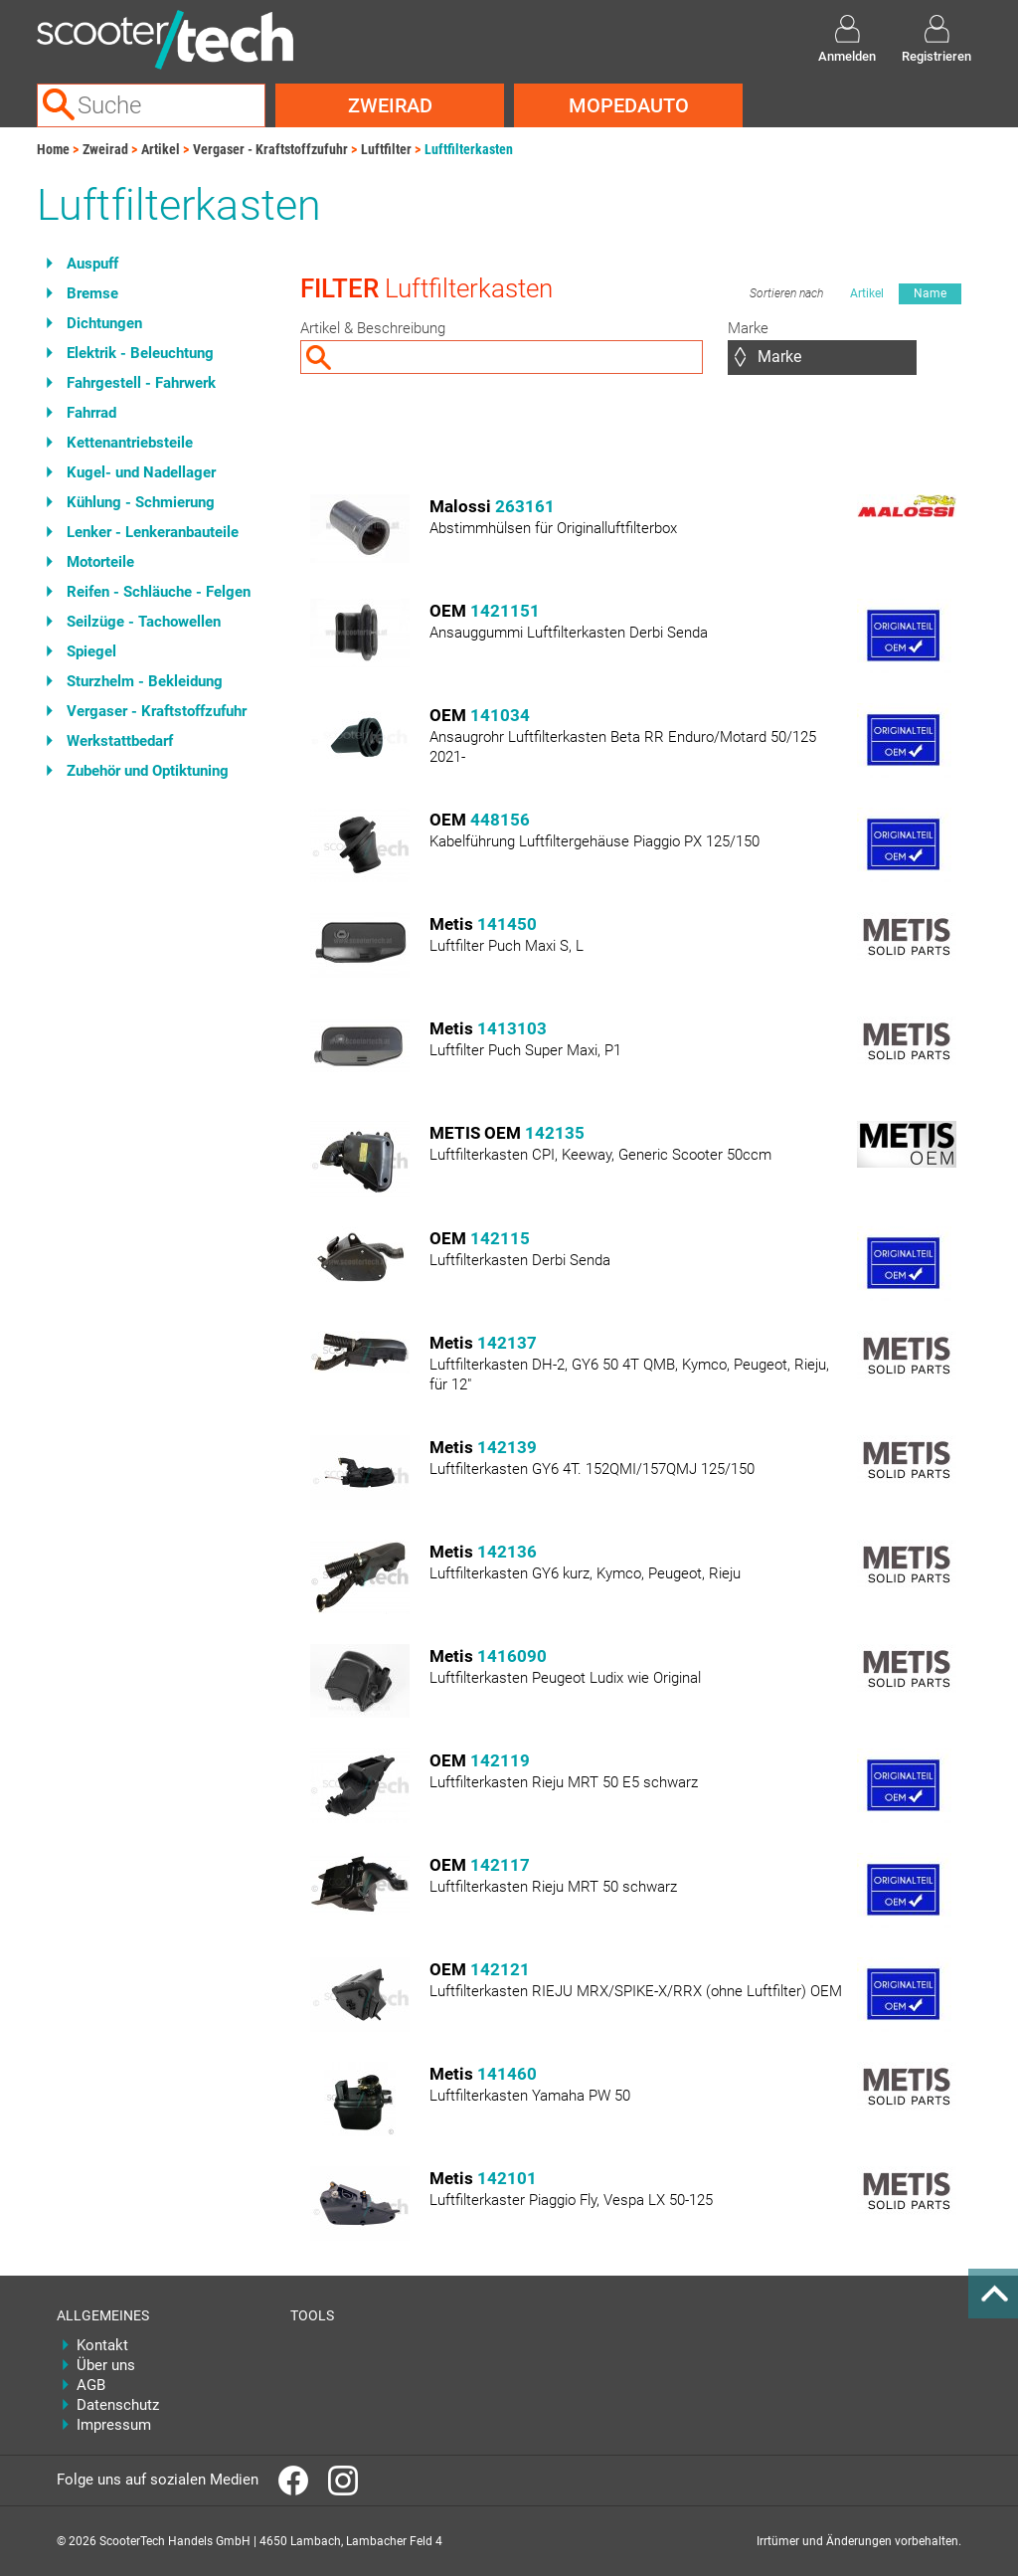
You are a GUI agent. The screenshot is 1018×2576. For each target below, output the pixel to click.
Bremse (92, 293)
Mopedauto (629, 105)
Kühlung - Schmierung (141, 502)
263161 (525, 506)
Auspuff (92, 264)
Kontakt (102, 2345)
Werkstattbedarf (120, 741)
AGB (91, 2385)
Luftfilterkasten (468, 149)
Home (53, 149)
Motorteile (100, 562)
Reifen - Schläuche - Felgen (159, 592)
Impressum (114, 2425)
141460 (507, 2074)
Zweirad (390, 105)
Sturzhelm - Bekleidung (145, 681)
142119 (500, 1760)
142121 (500, 1969)
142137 (507, 1343)
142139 (507, 1447)
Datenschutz (118, 2405)
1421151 (505, 611)
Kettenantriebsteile (130, 443)
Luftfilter (386, 149)
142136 (507, 1552)
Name (930, 293)
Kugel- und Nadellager (141, 472)
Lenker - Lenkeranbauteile (153, 532)
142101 (507, 2178)
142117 (500, 1865)
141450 (507, 924)
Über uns (106, 2365)
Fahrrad (91, 413)
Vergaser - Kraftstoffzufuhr (270, 149)
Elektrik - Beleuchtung (140, 353)
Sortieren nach (786, 293)
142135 (555, 1133)
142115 (500, 1238)
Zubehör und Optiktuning (148, 771)
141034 (500, 715)
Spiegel (91, 651)
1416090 (512, 1656)
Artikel (160, 149)
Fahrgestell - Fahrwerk (141, 383)
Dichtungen (104, 323)
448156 (500, 819)
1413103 (512, 1028)
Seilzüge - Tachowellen (144, 622)
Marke (748, 328)
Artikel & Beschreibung (372, 328)
